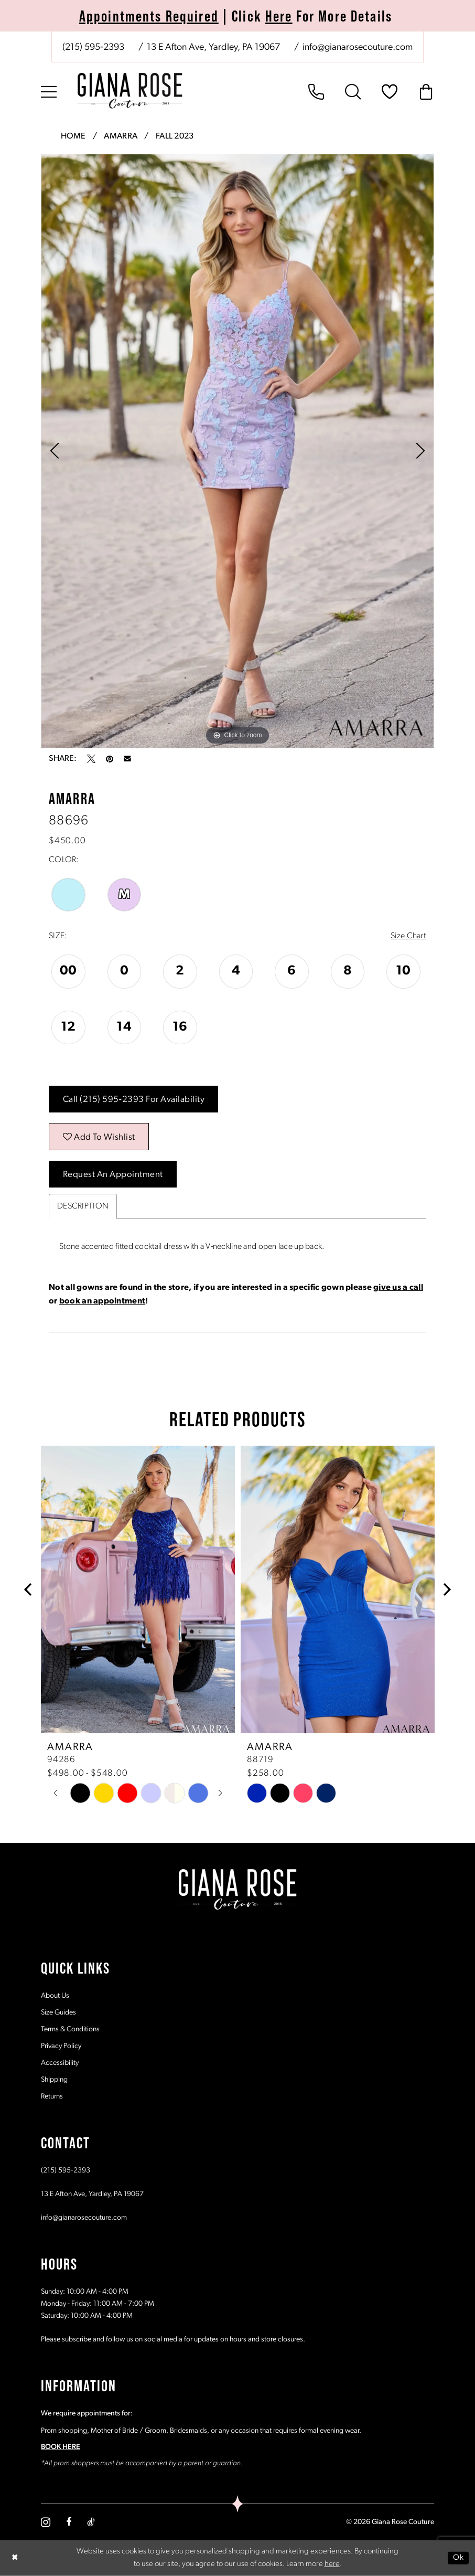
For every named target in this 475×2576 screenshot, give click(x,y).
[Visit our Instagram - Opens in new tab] (45, 2522)
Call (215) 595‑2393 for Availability (134, 1099)
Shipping (54, 2080)
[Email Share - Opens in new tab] (127, 758)
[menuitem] (237, 46)
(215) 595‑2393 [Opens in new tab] (65, 2171)
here (332, 2564)
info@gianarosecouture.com (84, 2218)
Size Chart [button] (408, 936)
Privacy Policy (61, 2046)
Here (279, 16)
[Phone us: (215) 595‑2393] (93, 47)
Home (73, 136)
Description (83, 1206)
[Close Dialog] (15, 2558)
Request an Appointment (113, 1174)
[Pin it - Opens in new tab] (109, 759)
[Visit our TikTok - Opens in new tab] (91, 2522)
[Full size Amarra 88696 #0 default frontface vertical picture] (237, 451)
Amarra (120, 136)
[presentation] (138, 1590)
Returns (52, 2097)
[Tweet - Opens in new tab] (91, 759)
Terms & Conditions (70, 2029)
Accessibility (60, 2063)
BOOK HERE (60, 2447)
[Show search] (352, 91)
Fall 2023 (175, 136)
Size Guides (58, 2013)
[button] (48, 91)
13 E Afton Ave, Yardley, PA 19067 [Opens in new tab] (92, 2194)
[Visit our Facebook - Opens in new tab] (68, 2522)
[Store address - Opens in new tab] (212, 47)
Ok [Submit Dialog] (458, 2557)
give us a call (398, 1288)
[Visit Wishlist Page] (389, 91)
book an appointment (102, 1301)
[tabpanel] (237, 451)
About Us (55, 1996)
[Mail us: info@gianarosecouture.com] (356, 47)
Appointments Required (149, 16)
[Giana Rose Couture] (130, 91)
